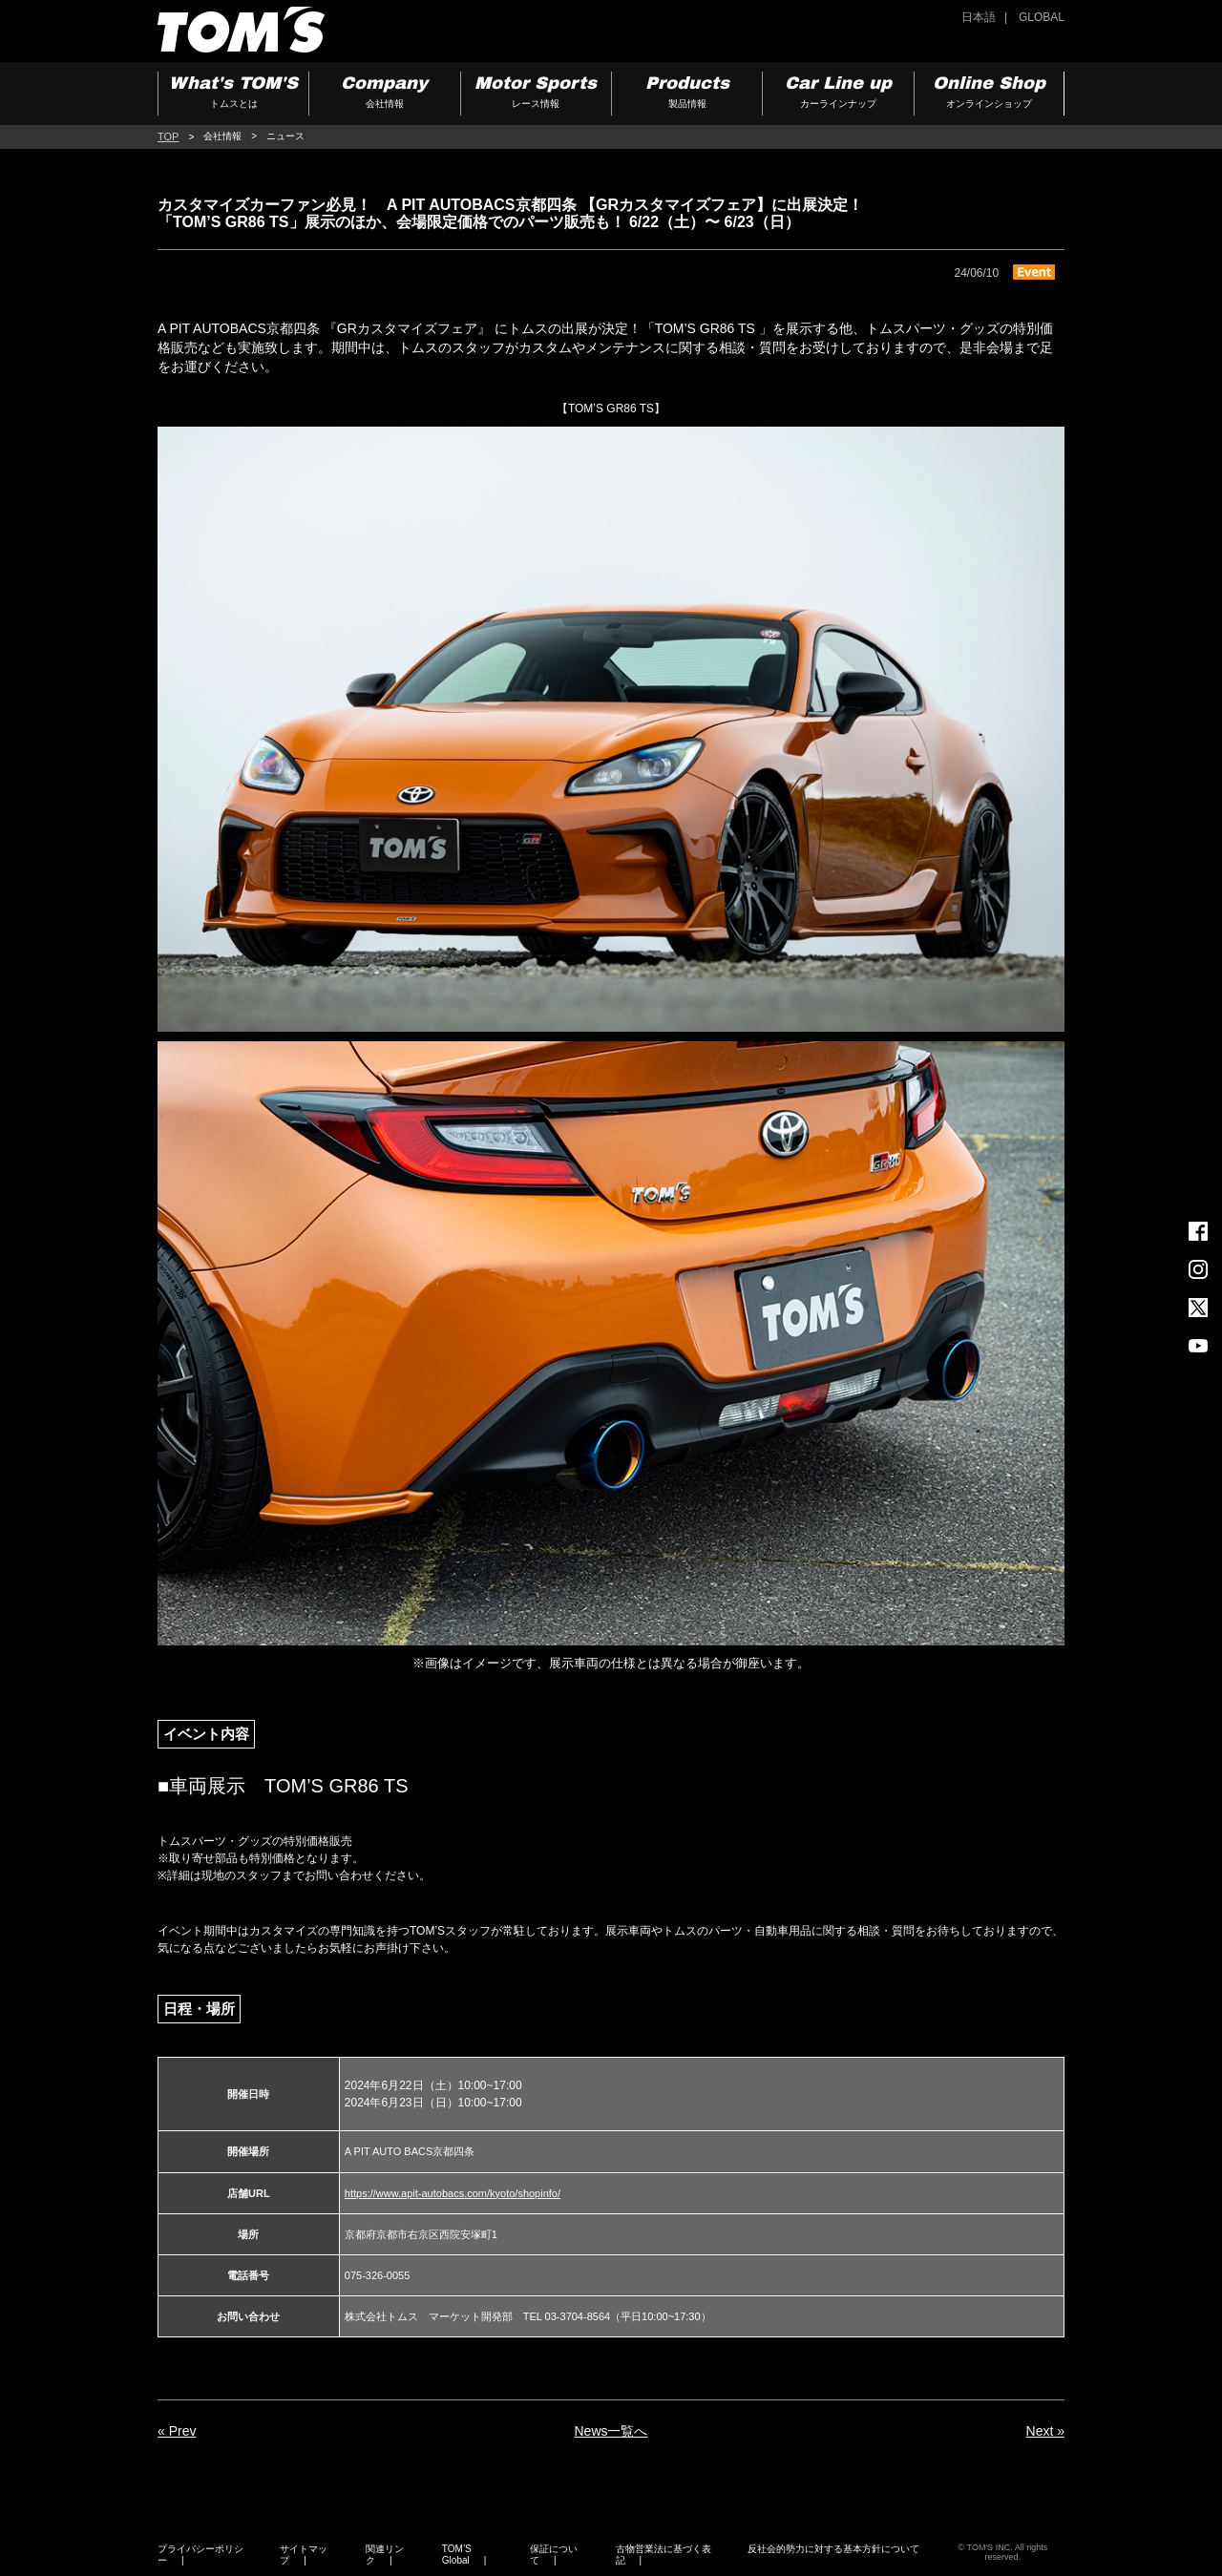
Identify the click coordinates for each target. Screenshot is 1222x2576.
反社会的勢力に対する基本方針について (833, 2549)
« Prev (177, 2431)
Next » (1045, 2431)
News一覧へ (610, 2431)
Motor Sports (536, 94)
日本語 (978, 17)
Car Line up (838, 94)
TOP (168, 136)
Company (384, 94)
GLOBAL (1041, 17)
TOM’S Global (457, 2555)
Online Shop (989, 94)
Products (687, 94)
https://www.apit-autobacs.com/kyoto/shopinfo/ (452, 2193)
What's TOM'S (233, 94)
